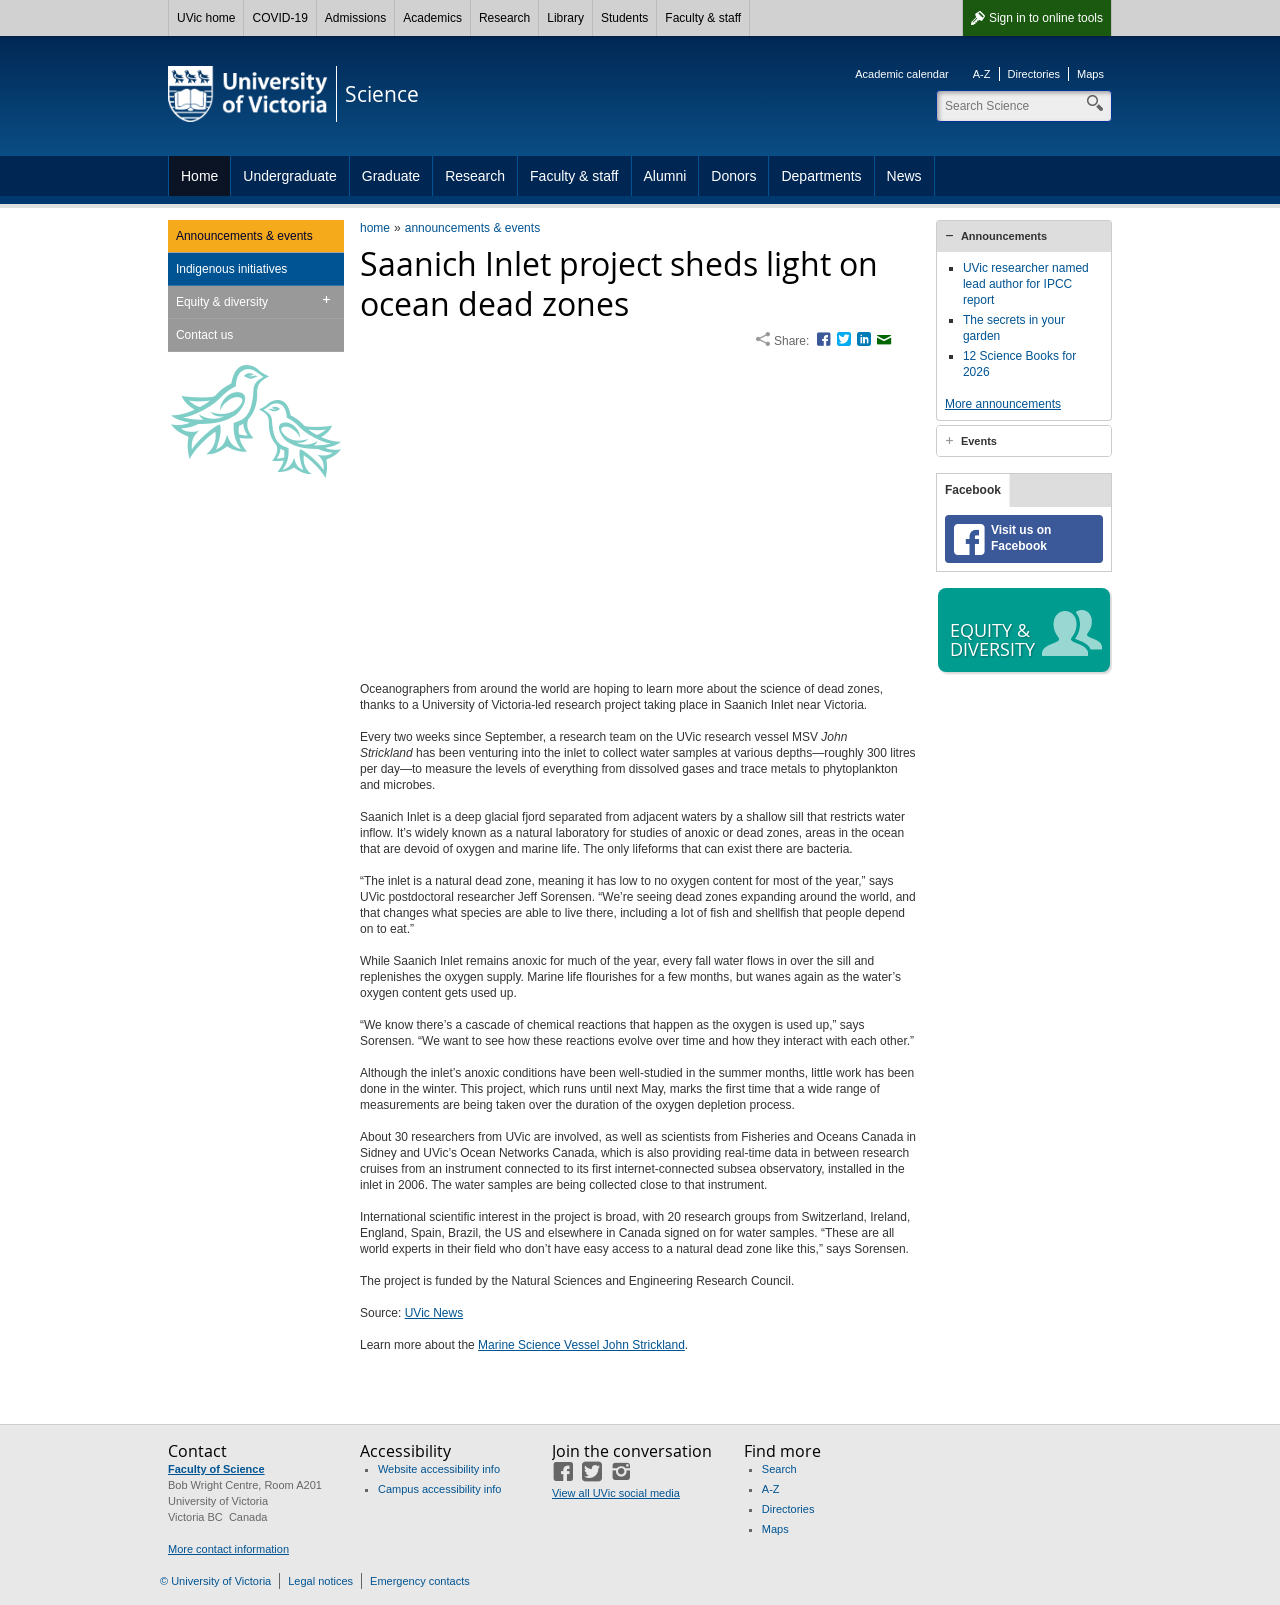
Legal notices (320, 1581)
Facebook (973, 506)
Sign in (1046, 18)
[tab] (1024, 236)
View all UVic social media (616, 1493)
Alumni (665, 176)
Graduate (391, 176)
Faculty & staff (703, 18)
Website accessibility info (439, 1469)
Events (979, 441)
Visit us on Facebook (1021, 554)
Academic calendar (902, 74)
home (375, 228)
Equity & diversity (222, 302)
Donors (733, 176)
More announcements (1003, 404)
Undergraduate (289, 176)
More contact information (228, 1549)
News (904, 176)
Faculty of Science (216, 1469)
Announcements (1004, 236)
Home (199, 176)
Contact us (204, 335)
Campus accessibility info (440, 1489)
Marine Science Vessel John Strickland (581, 1345)
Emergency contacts (420, 1581)
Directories (1034, 74)
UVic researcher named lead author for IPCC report (1026, 284)
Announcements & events (244, 236)
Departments (821, 176)
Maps (1090, 74)
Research (504, 18)
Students (624, 18)
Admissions (355, 18)
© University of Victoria (215, 1581)
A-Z (982, 74)
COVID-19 (279, 18)
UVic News (434, 1313)
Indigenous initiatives (231, 269)
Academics (432, 18)
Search (779, 1469)
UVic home (206, 18)
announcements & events (472, 228)
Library (565, 18)
